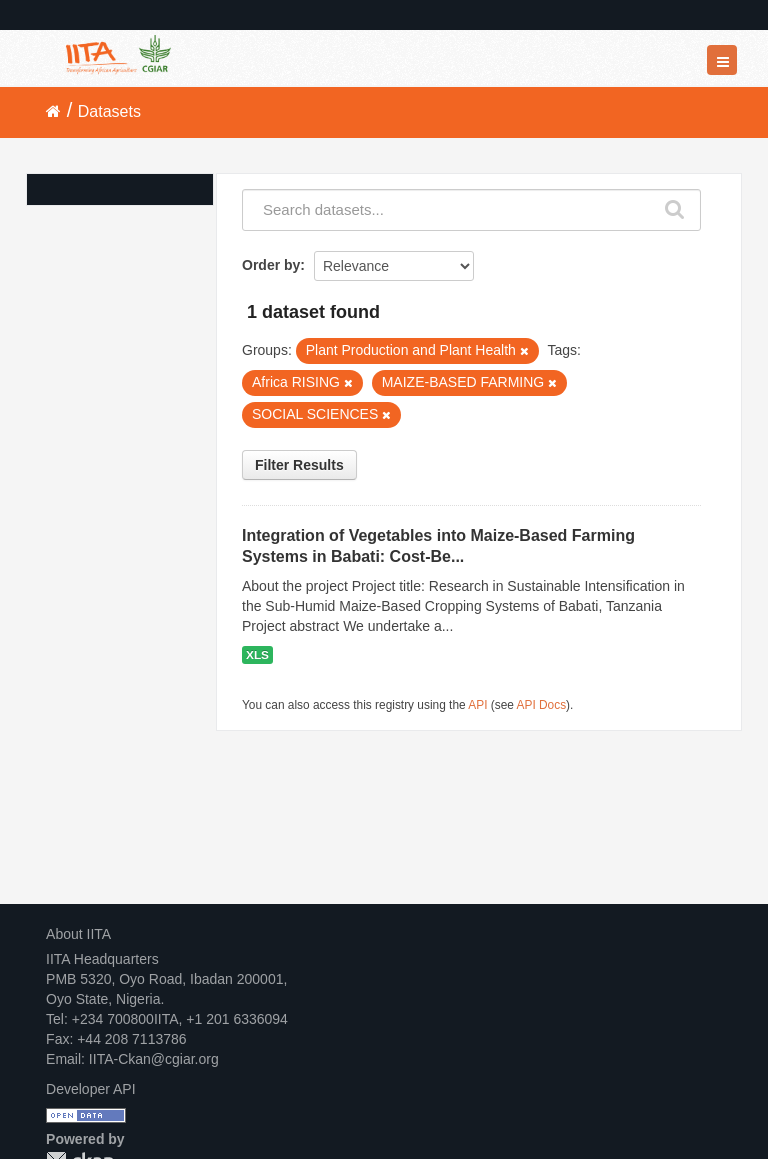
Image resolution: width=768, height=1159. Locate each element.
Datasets (109, 111)
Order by (271, 265)
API (477, 705)
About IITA (78, 934)
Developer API (91, 1089)
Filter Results (299, 465)
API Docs (542, 705)
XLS (257, 655)
